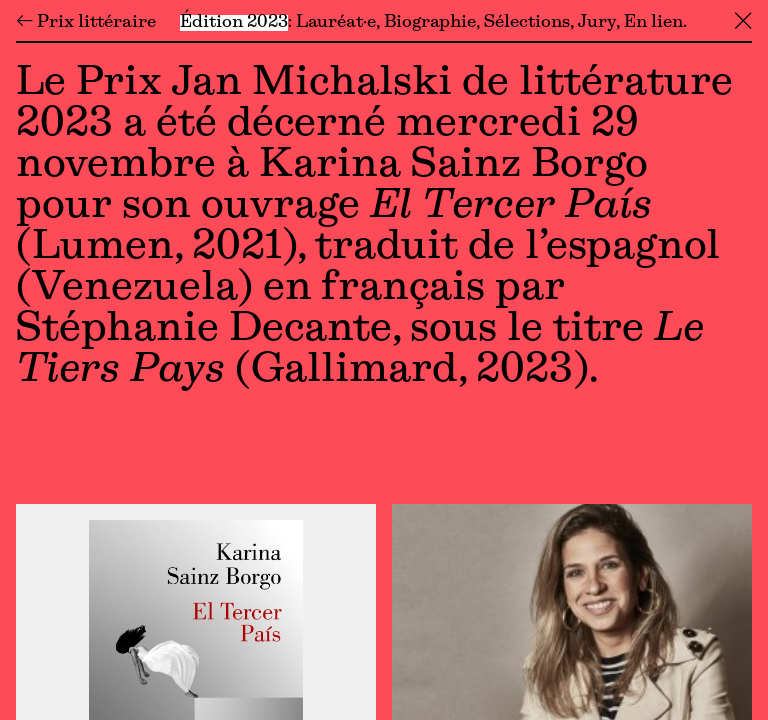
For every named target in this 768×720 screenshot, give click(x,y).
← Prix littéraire (86, 23)
